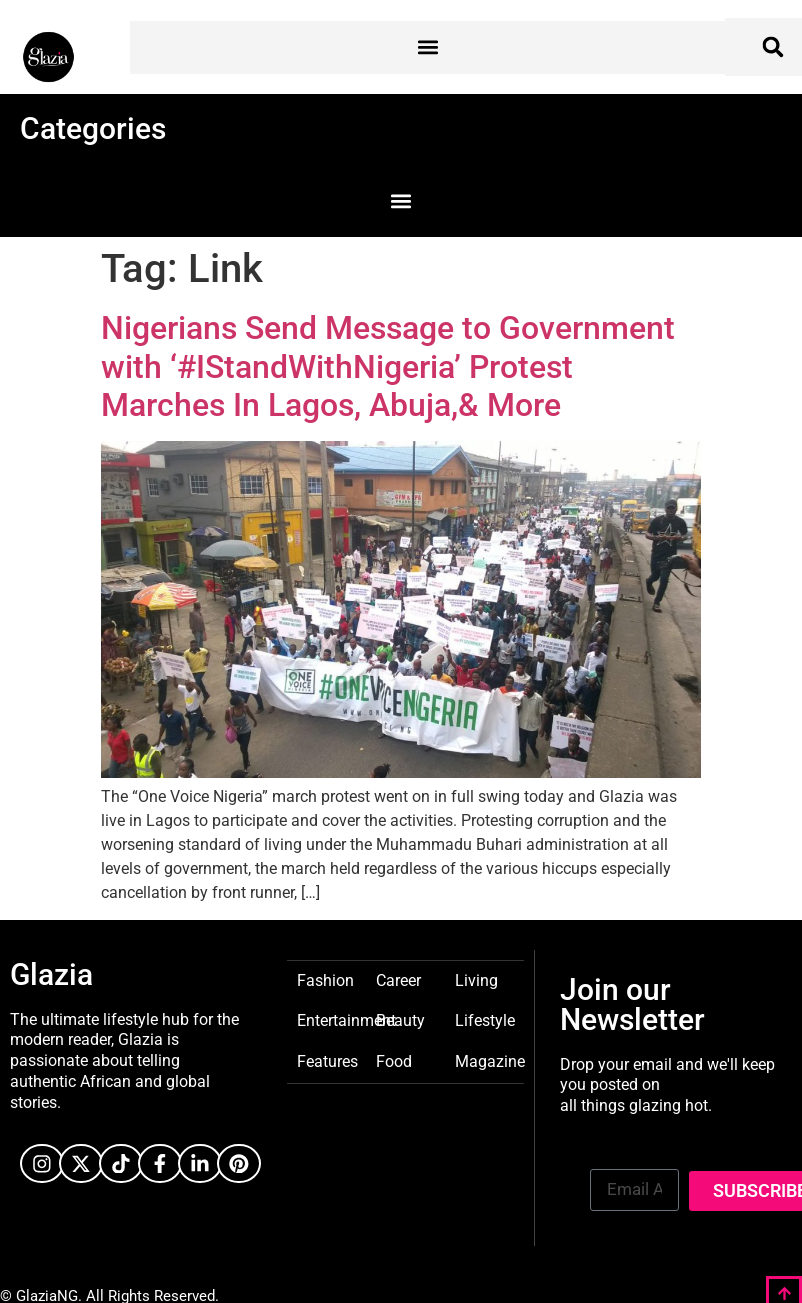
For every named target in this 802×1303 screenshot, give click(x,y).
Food (394, 1060)
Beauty (400, 1019)
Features (327, 1060)
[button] (427, 47)
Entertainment (346, 1019)
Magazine (490, 1060)
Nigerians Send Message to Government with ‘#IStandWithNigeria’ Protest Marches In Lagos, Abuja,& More (388, 366)
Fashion (325, 979)
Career (398, 979)
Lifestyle (485, 1019)
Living (476, 979)
